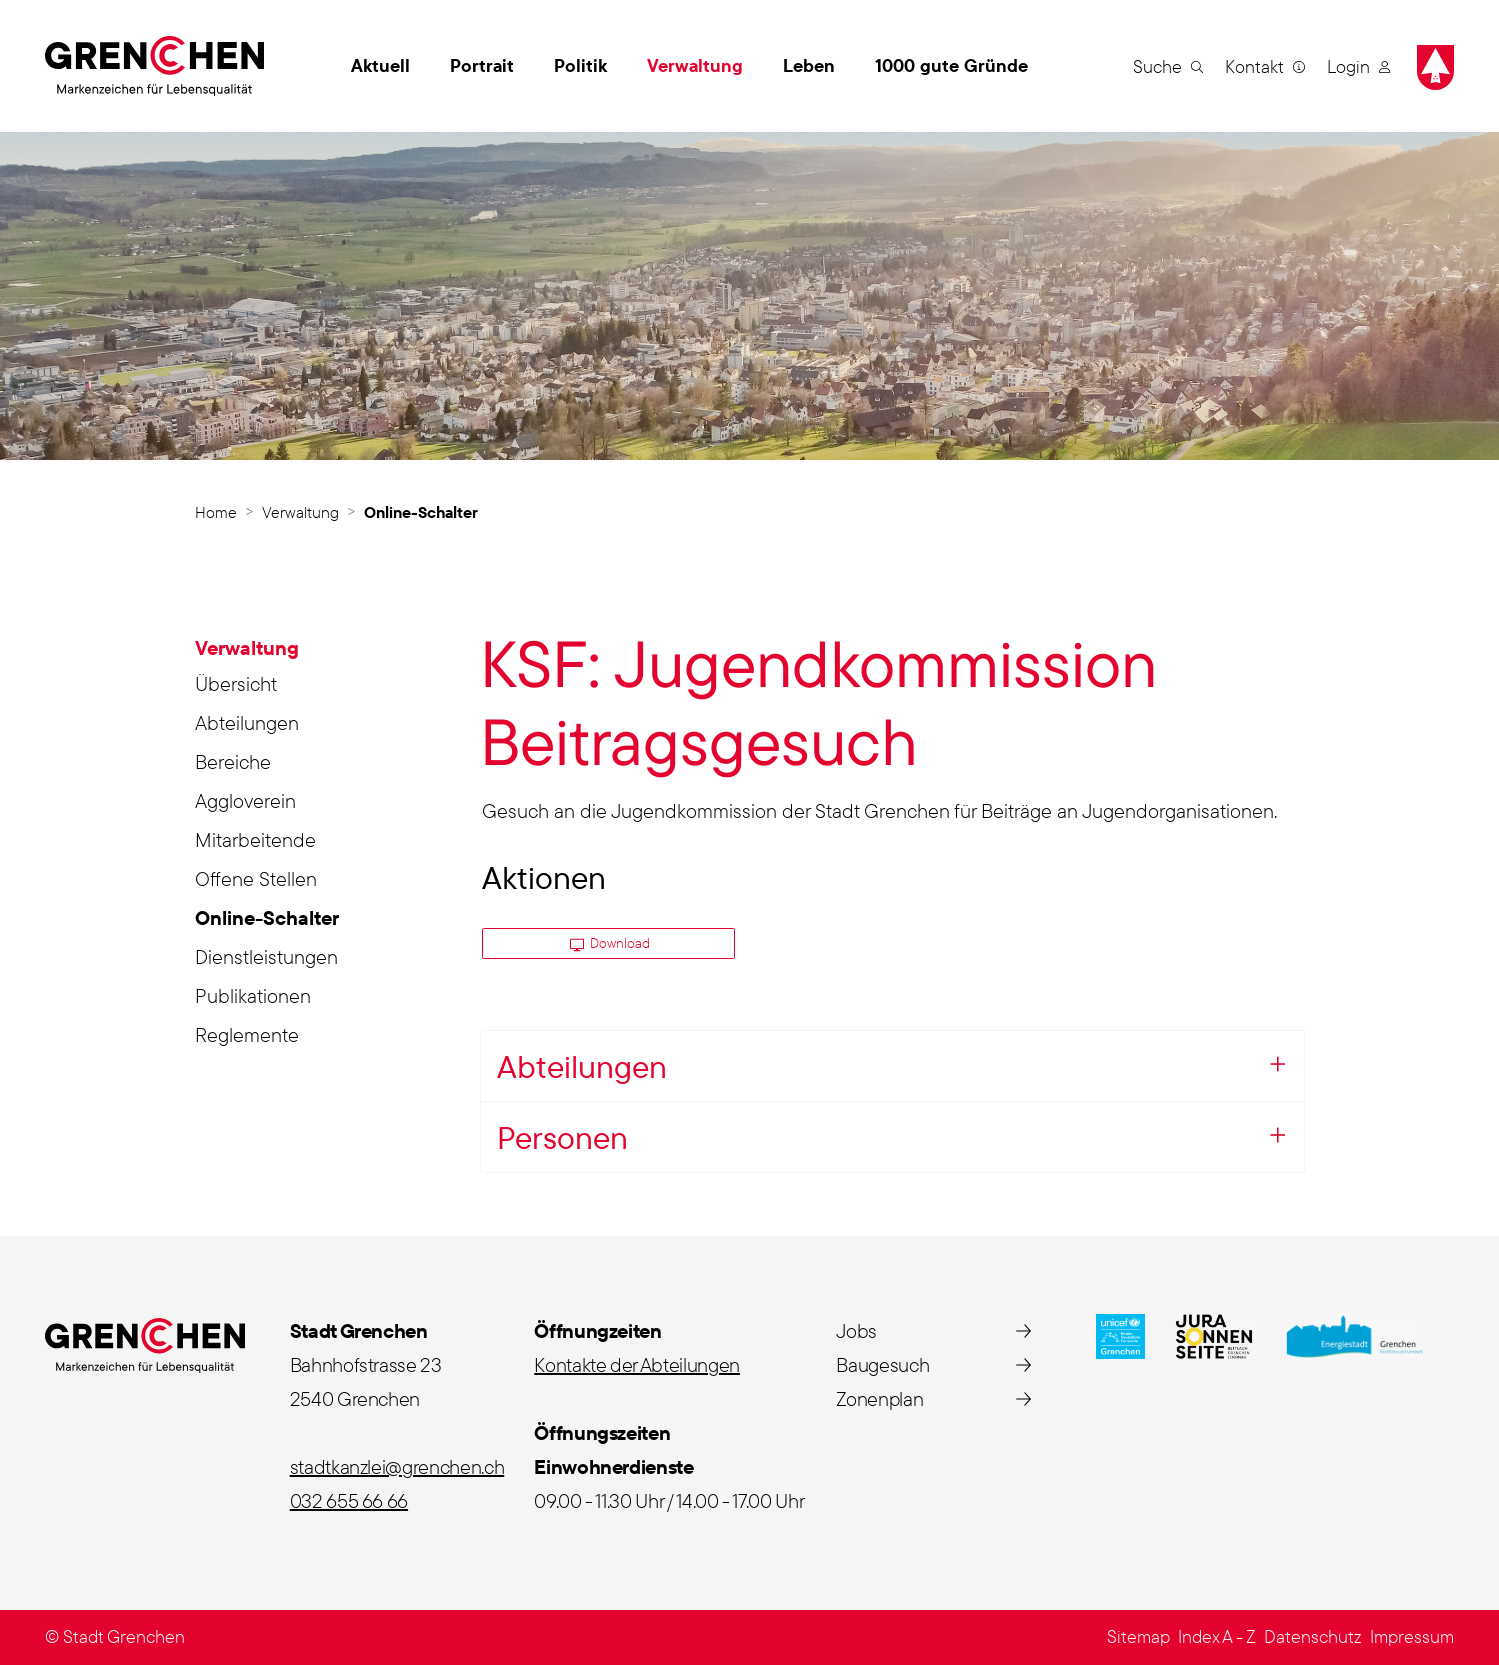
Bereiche (233, 761)
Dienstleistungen (266, 956)
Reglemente (247, 1034)
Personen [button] (562, 1137)
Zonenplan (879, 1398)
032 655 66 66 (349, 1500)
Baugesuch (882, 1364)
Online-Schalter (267, 921)
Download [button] (610, 943)
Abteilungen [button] (582, 1066)
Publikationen (253, 995)
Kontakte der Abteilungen (637, 1364)
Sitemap (1138, 1636)
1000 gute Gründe (951, 65)
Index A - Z (1217, 1636)
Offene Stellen (256, 878)
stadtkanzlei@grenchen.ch (397, 1466)
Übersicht (236, 683)
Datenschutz (1313, 1636)
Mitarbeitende (255, 839)
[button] (1168, 66)
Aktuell (380, 65)
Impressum (1412, 1636)
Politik (580, 65)
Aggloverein (245, 800)
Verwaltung (695, 65)
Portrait (482, 65)
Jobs (856, 1330)
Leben (809, 65)
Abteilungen (247, 722)
